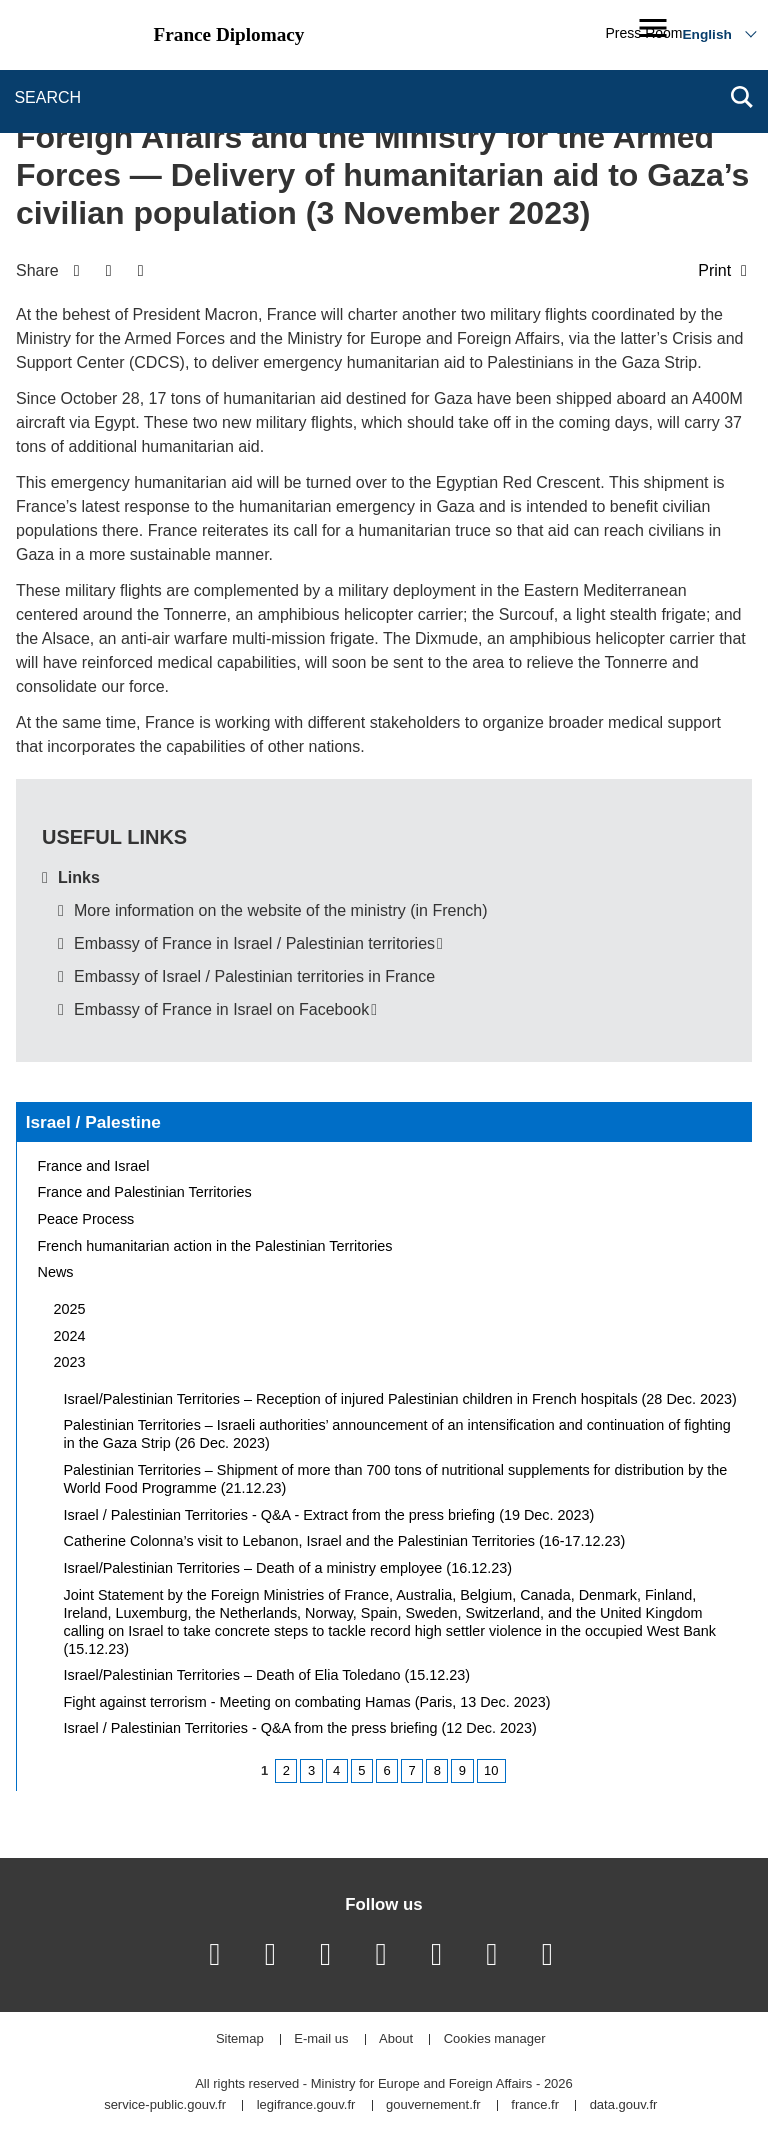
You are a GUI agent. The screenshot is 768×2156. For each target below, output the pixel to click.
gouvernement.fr (433, 2105)
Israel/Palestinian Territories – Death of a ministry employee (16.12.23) (288, 1568)
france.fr (535, 2105)
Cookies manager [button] (495, 2039)
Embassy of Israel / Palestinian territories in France (254, 976)
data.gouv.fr (624, 2105)
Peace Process (86, 1219)
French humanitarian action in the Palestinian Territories (215, 1246)
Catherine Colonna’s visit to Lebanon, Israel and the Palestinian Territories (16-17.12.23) (345, 1541)
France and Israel (94, 1166)
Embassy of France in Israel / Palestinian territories (254, 943)
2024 (70, 1336)
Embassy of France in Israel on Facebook (221, 1009)
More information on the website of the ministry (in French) (281, 910)
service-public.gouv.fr (165, 2105)
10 (491, 1770)
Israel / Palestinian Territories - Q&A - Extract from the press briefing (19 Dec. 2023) (329, 1515)
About (396, 2039)
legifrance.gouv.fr (306, 2105)
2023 (70, 1362)
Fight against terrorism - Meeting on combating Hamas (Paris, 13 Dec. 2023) (307, 1702)
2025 (70, 1309)
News (56, 1272)
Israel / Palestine (93, 1122)
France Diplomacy (229, 34)
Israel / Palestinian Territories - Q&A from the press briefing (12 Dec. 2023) (300, 1728)
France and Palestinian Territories (145, 1192)
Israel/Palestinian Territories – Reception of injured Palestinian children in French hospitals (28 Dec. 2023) (400, 1399)
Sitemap (240, 2039)
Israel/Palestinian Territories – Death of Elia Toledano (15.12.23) (267, 1675)
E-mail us (321, 2039)
